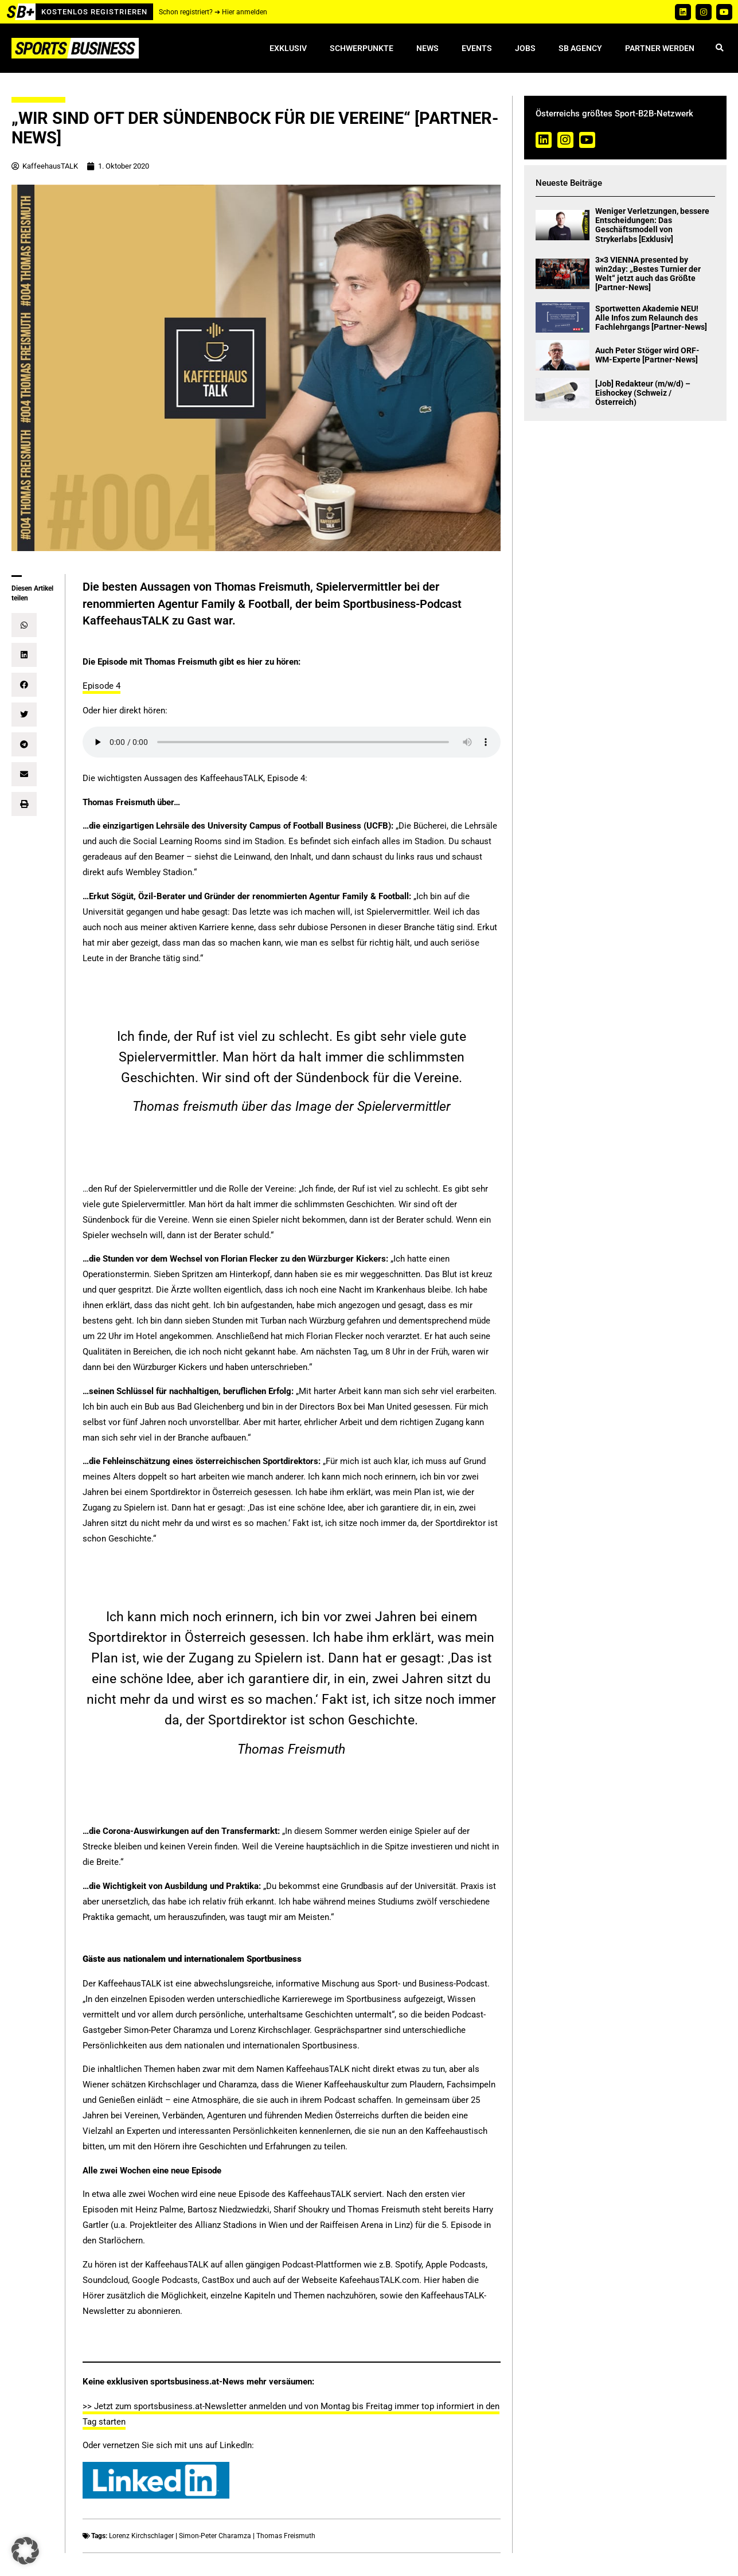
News (427, 48)
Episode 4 (101, 686)
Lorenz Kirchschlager (141, 2536)
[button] (719, 48)
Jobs (525, 48)
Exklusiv (288, 48)
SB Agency (580, 48)
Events (477, 48)
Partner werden (659, 48)
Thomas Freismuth (285, 2536)
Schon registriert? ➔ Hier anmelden (213, 12)
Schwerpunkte (361, 48)
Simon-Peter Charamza (215, 2536)
